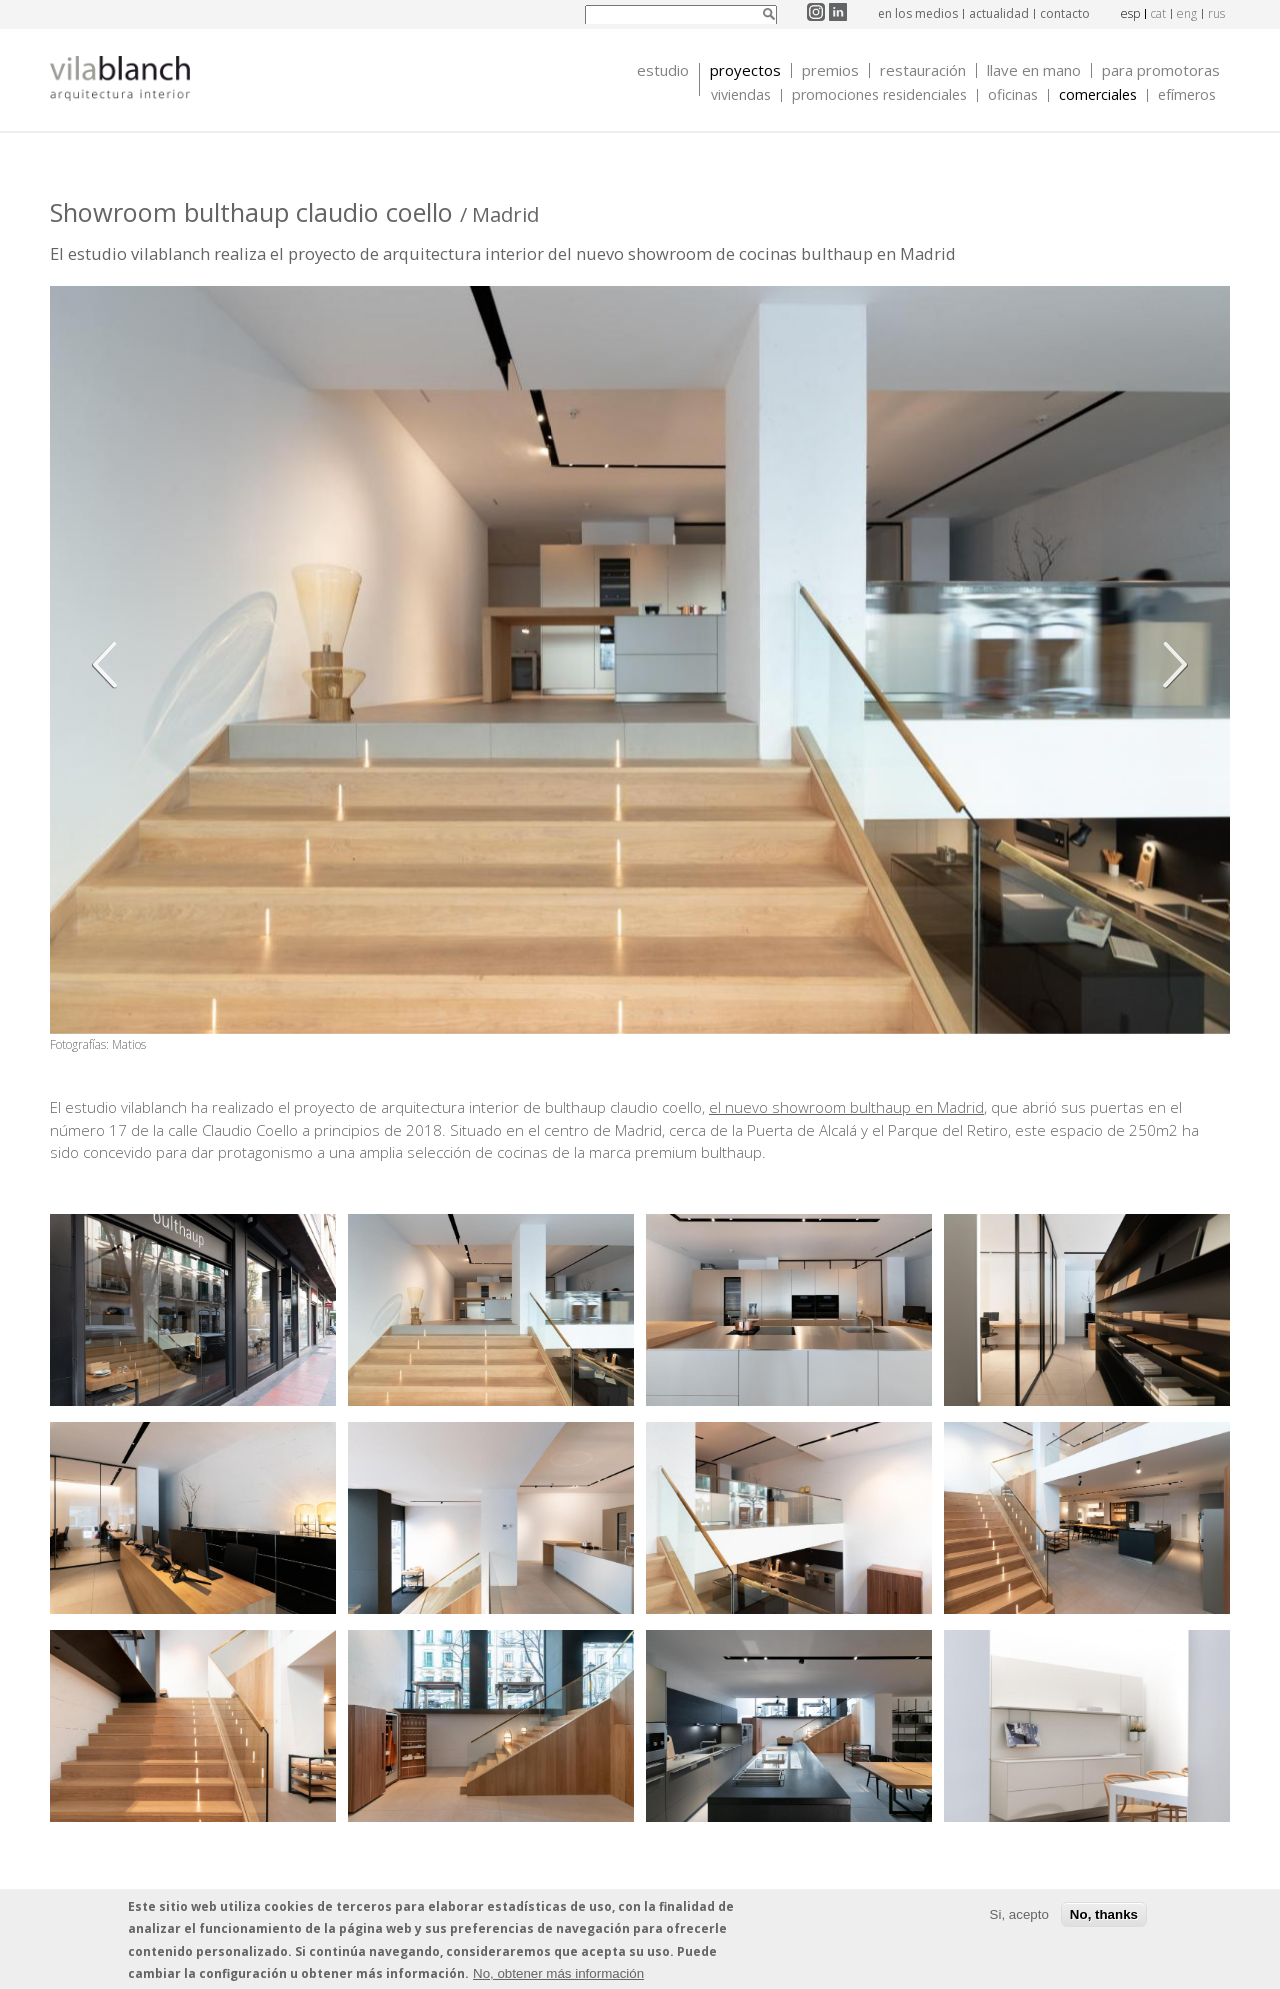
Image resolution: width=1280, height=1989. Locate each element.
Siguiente (1170, 665)
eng (1187, 13)
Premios (830, 70)
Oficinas (1013, 95)
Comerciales (1098, 95)
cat (1158, 13)
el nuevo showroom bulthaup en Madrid (846, 1107)
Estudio (663, 70)
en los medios (918, 13)
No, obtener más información (558, 1973)
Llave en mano (1034, 70)
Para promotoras (1161, 70)
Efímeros (1187, 95)
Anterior (110, 665)
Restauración (923, 70)
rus (1216, 13)
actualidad (999, 13)
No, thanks (1104, 1914)
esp (1130, 13)
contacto (1065, 13)
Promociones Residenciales (879, 95)
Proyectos (745, 70)
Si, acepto (1019, 1914)
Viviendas (741, 95)
